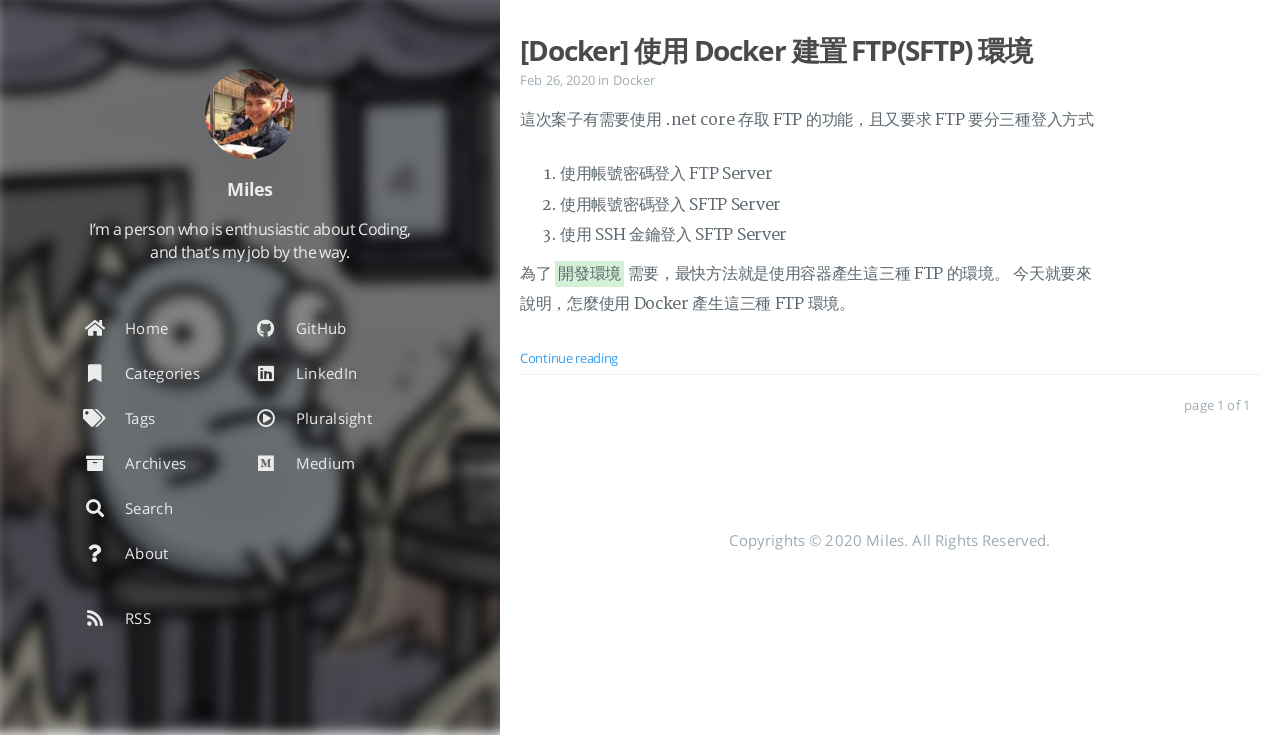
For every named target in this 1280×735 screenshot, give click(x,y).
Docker (634, 80)
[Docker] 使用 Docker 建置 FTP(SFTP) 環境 (776, 50)
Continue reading (569, 358)
